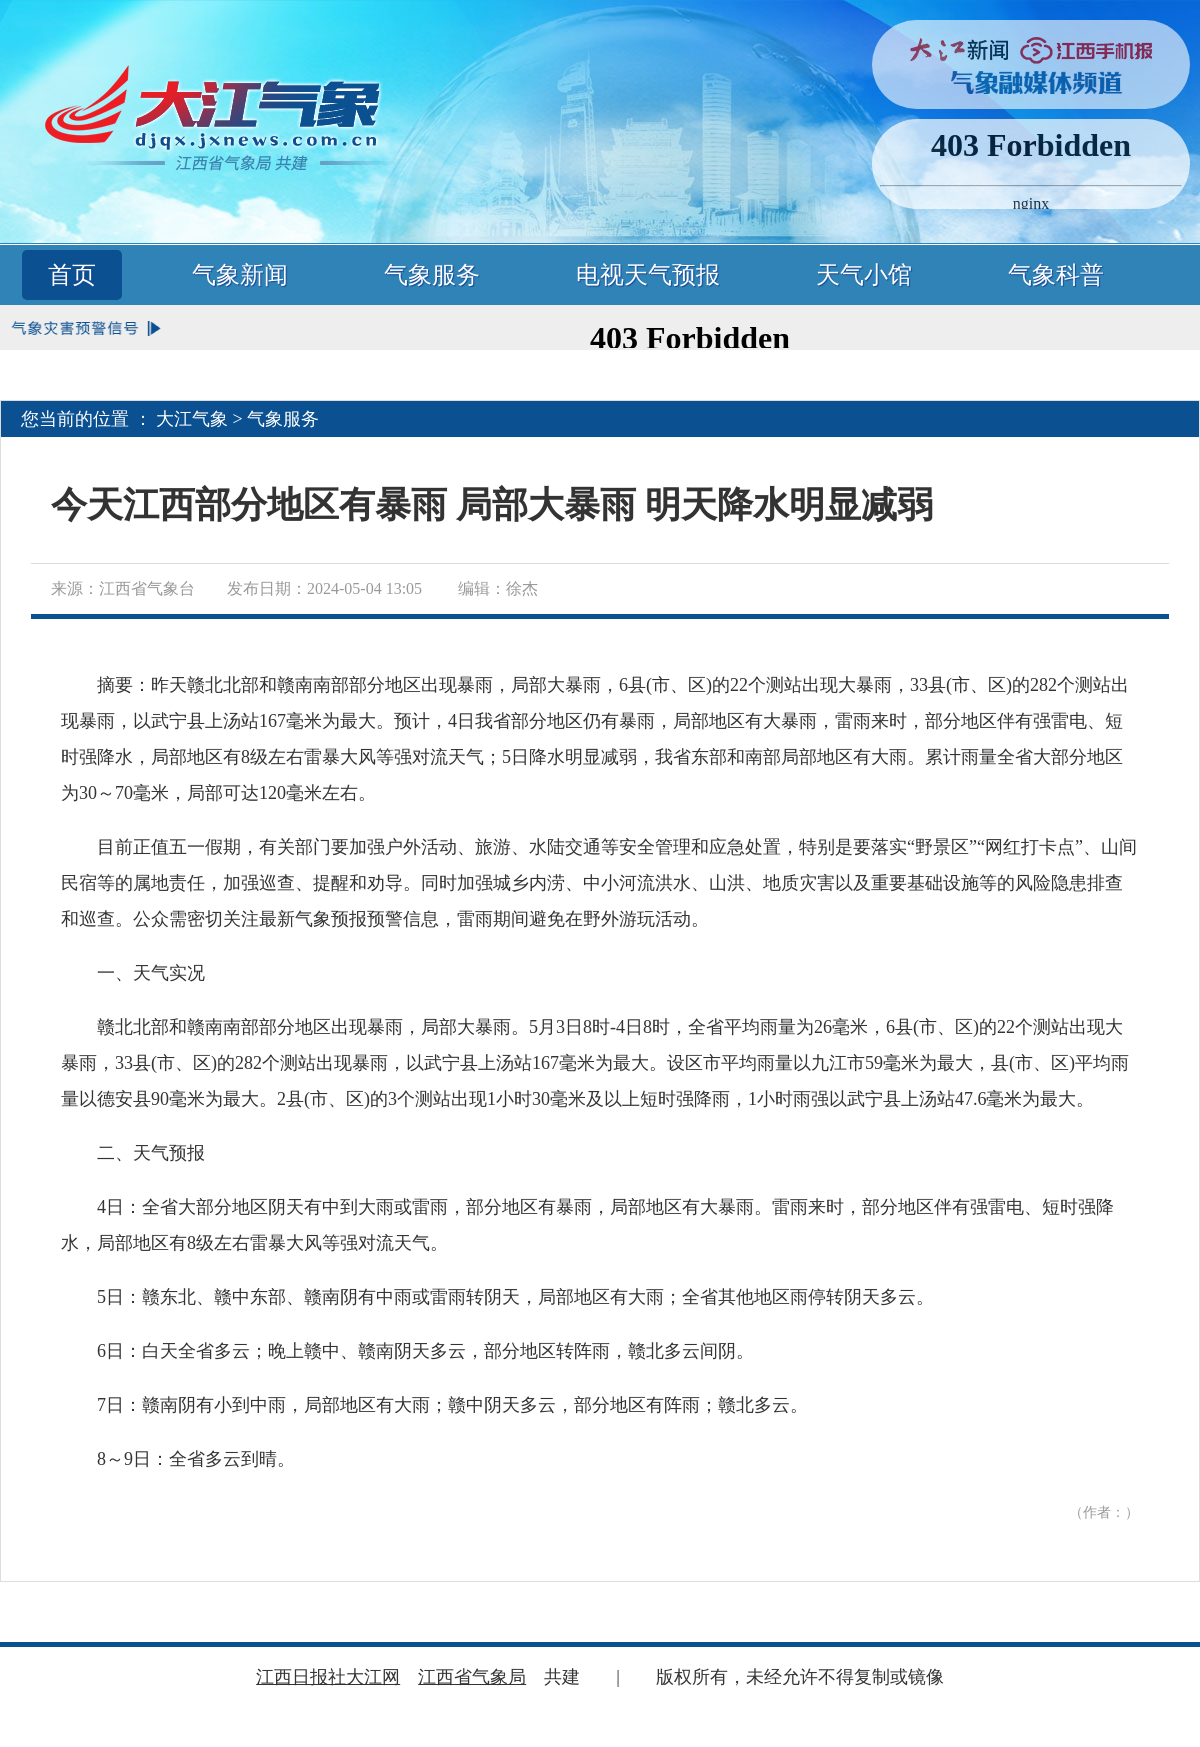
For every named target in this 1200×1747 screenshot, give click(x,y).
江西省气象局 (472, 1677)
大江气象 (192, 419)
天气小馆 (864, 275)
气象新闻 (240, 275)
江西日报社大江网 (328, 1677)
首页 (72, 275)
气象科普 (1056, 275)
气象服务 (432, 275)
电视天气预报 (648, 275)
